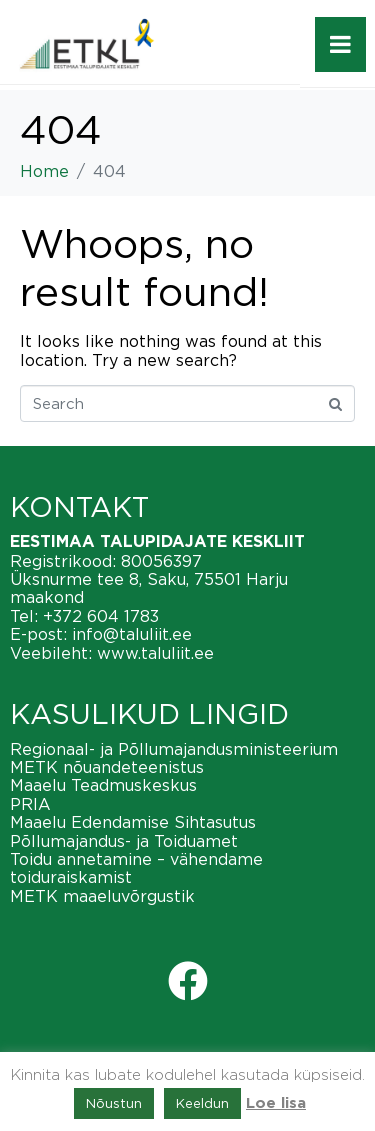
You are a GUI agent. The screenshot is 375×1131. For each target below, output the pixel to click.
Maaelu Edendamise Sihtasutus (133, 822)
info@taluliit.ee (132, 634)
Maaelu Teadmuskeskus (103, 785)
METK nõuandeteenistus (107, 767)
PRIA (30, 804)
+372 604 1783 (101, 616)
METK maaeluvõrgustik (102, 896)
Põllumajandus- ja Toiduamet (124, 841)
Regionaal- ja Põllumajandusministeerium (174, 749)
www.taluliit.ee (155, 653)
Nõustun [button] (114, 1103)
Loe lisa (276, 1103)
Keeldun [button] (202, 1103)
